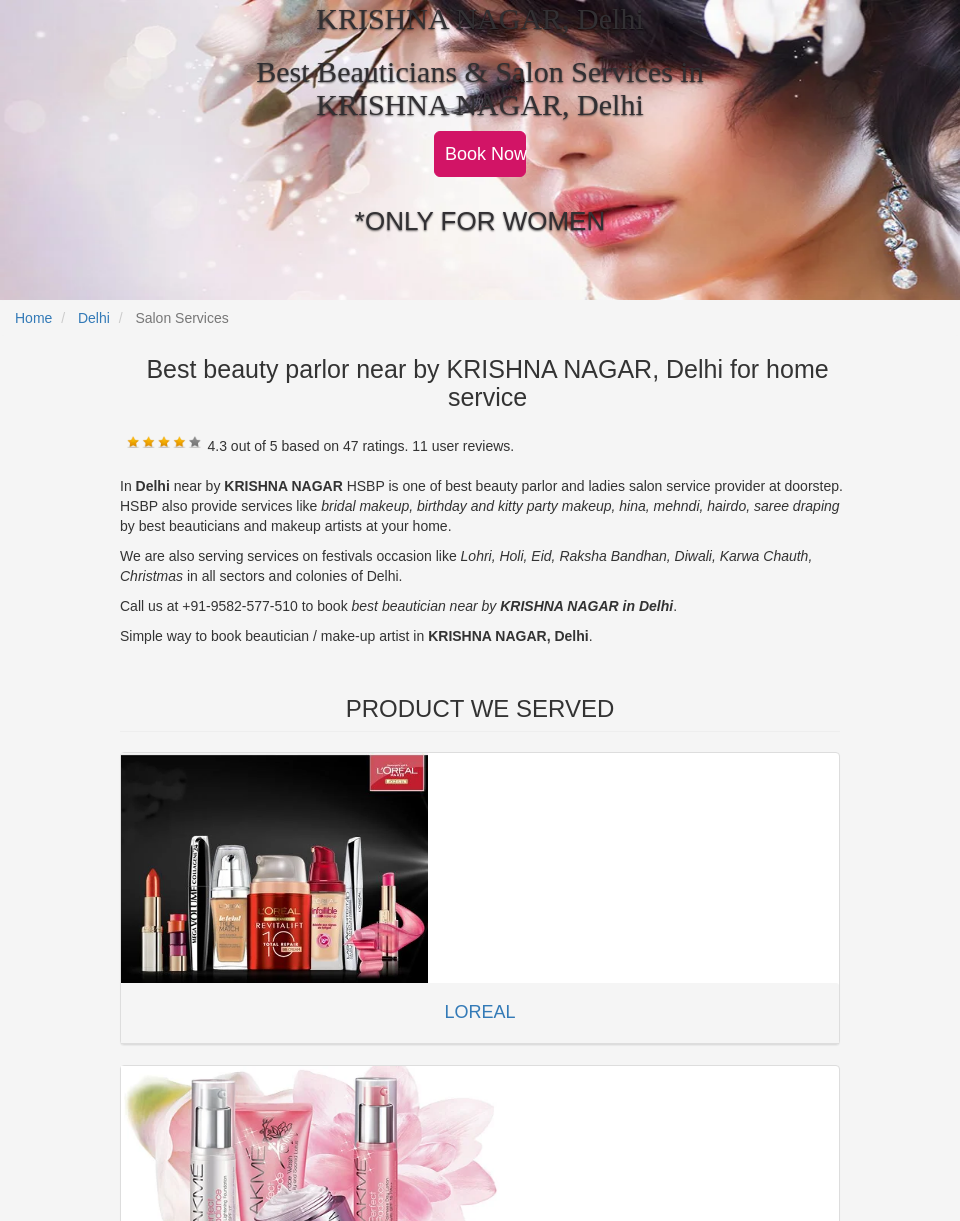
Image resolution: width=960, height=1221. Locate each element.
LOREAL (479, 1012)
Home (33, 318)
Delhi (94, 318)
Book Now (485, 154)
